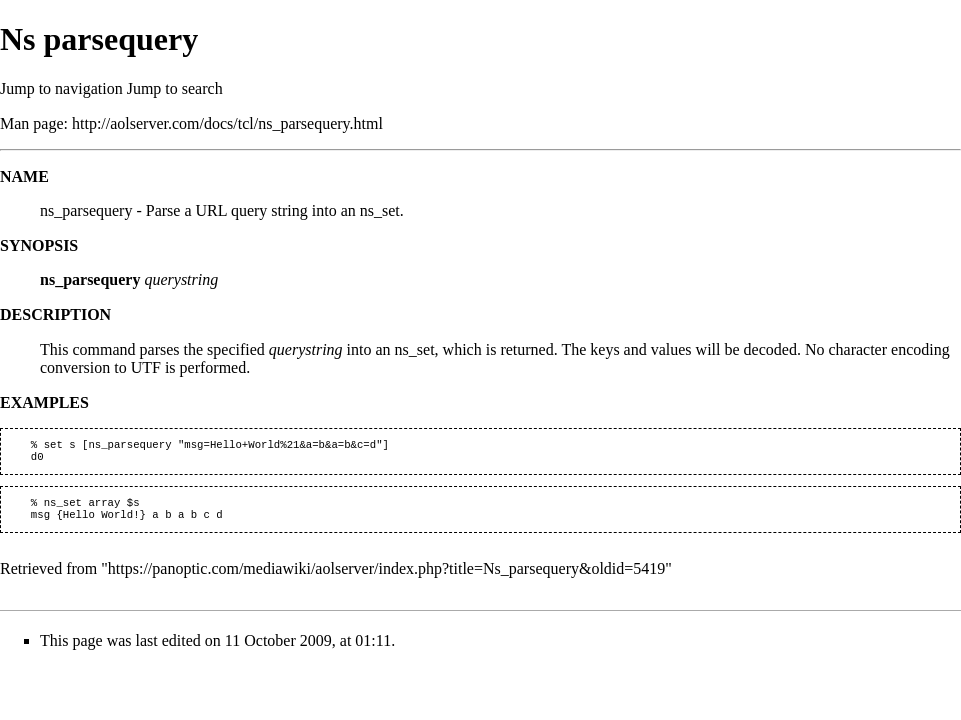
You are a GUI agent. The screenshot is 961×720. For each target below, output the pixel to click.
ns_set (415, 349)
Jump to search (175, 88)
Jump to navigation (61, 88)
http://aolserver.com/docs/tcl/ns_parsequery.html (227, 123)
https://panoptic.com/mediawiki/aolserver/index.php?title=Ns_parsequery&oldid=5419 (386, 576)
